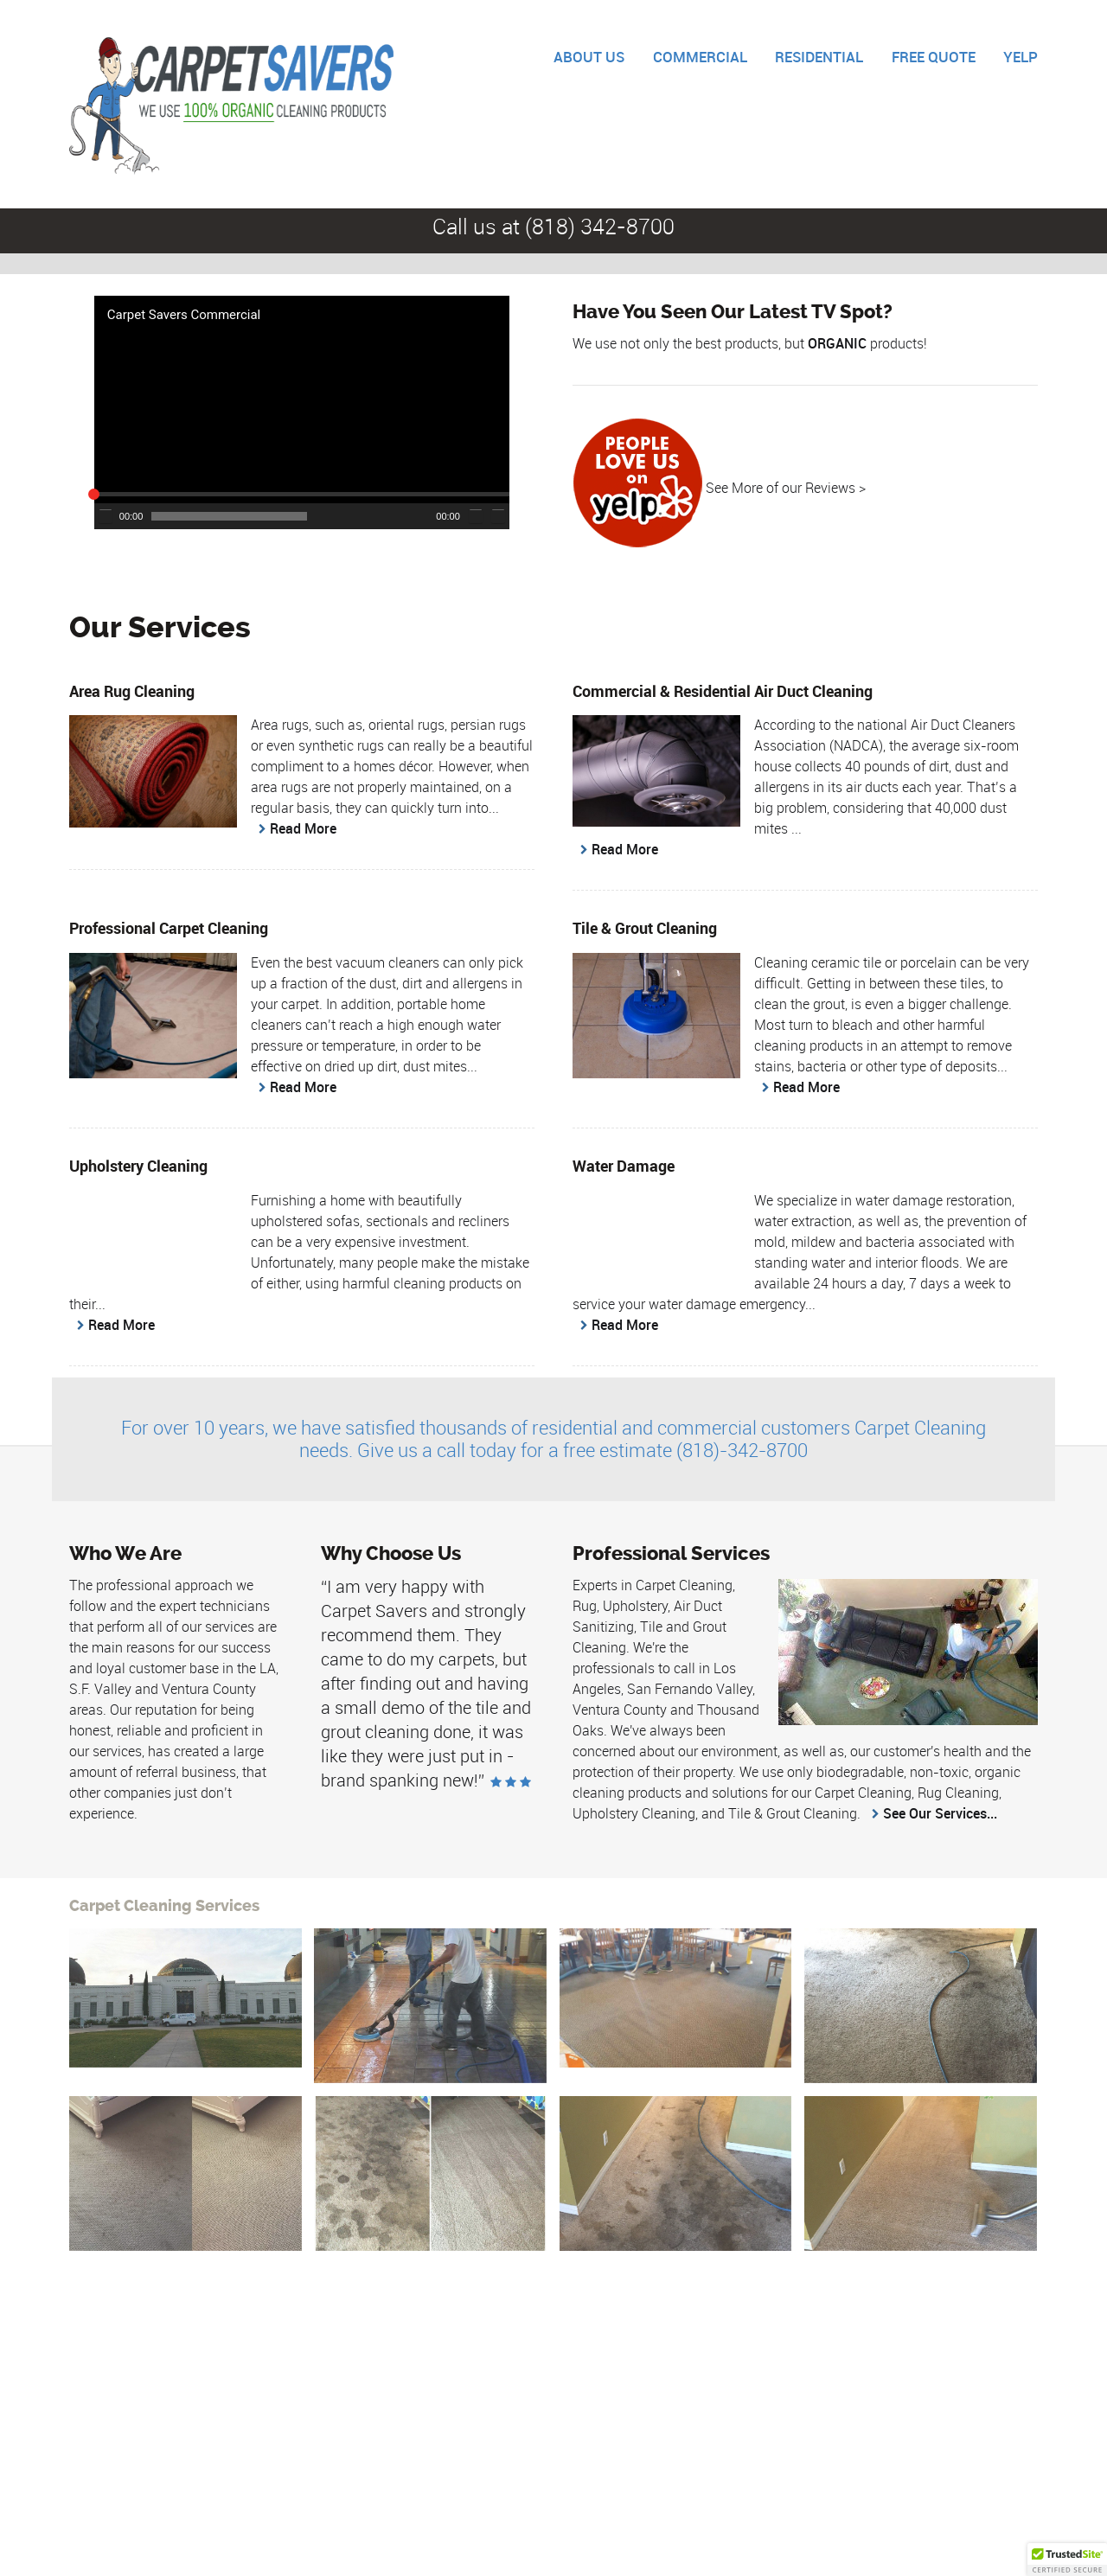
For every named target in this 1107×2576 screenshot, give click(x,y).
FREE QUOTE (934, 57)
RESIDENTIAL (819, 57)
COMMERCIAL (700, 57)
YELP (1020, 57)
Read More (303, 828)
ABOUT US (589, 57)
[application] (301, 412)
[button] (293, 403)
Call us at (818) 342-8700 (553, 226)
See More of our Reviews (780, 487)
